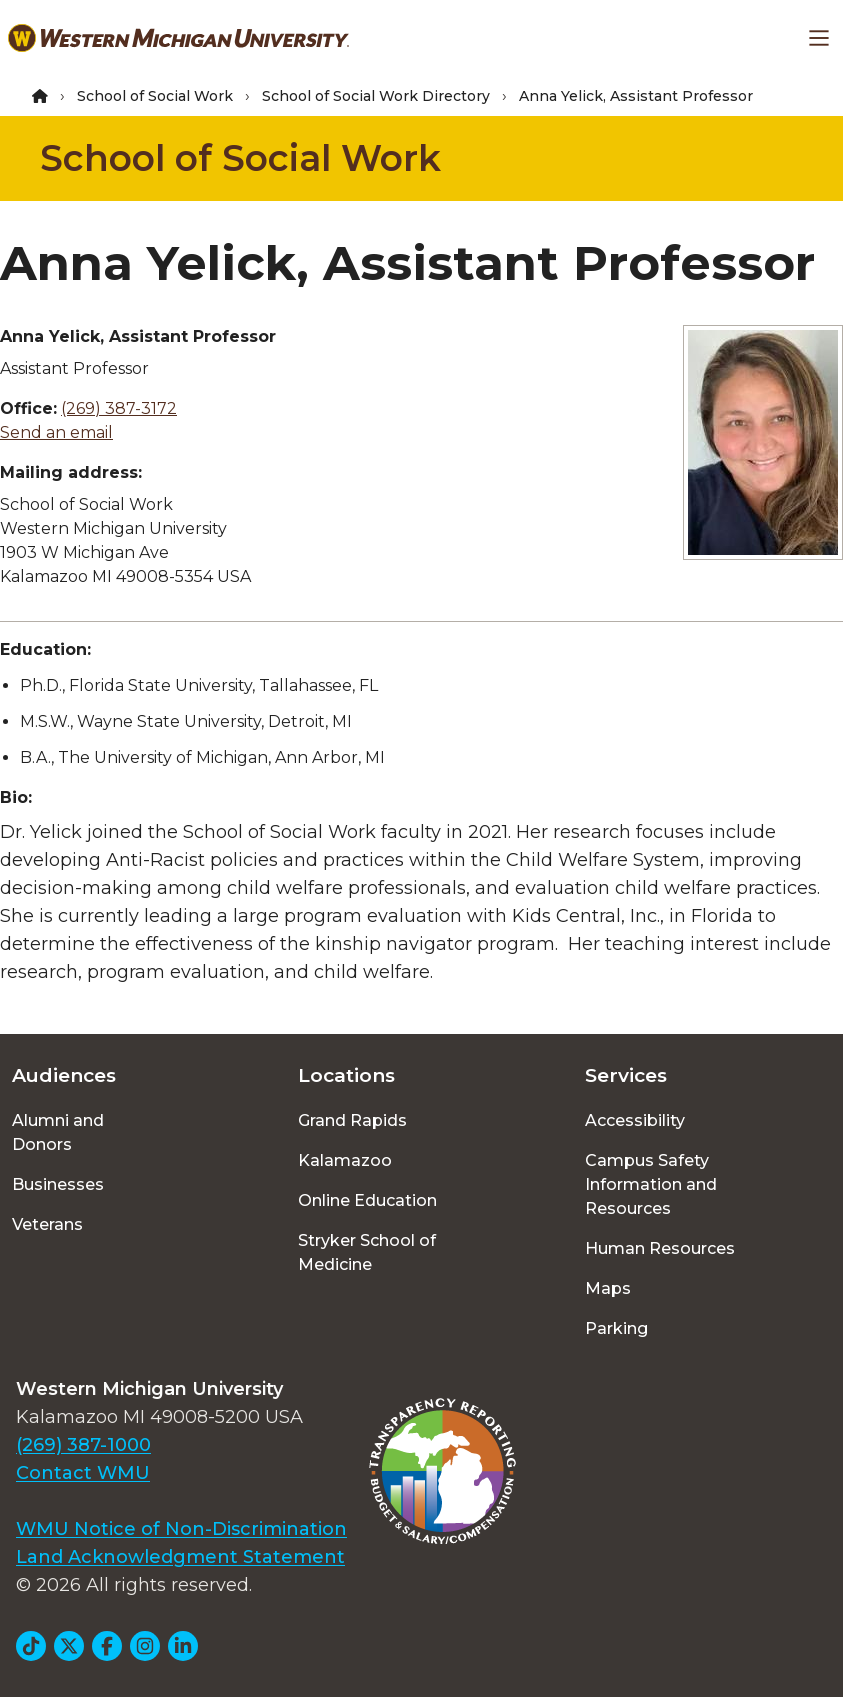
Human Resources (660, 1248)
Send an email (56, 432)
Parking (616, 1328)
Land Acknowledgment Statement (180, 1557)
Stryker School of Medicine (367, 1252)
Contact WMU (83, 1473)
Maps (608, 1288)
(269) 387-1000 (83, 1445)
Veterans (47, 1224)
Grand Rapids (352, 1120)
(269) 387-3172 (119, 408)
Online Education (367, 1200)
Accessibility (635, 1120)
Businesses (58, 1184)
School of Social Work (155, 96)
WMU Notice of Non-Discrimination (181, 1529)
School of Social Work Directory (376, 96)
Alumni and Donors (58, 1132)
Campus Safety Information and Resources (651, 1184)
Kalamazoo (345, 1160)
